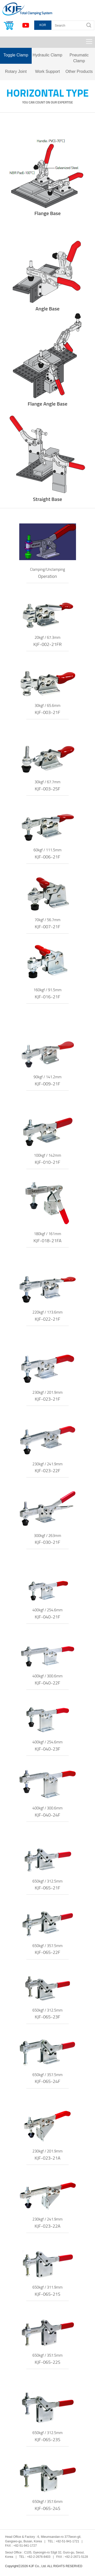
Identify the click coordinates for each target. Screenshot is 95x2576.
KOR (43, 25)
